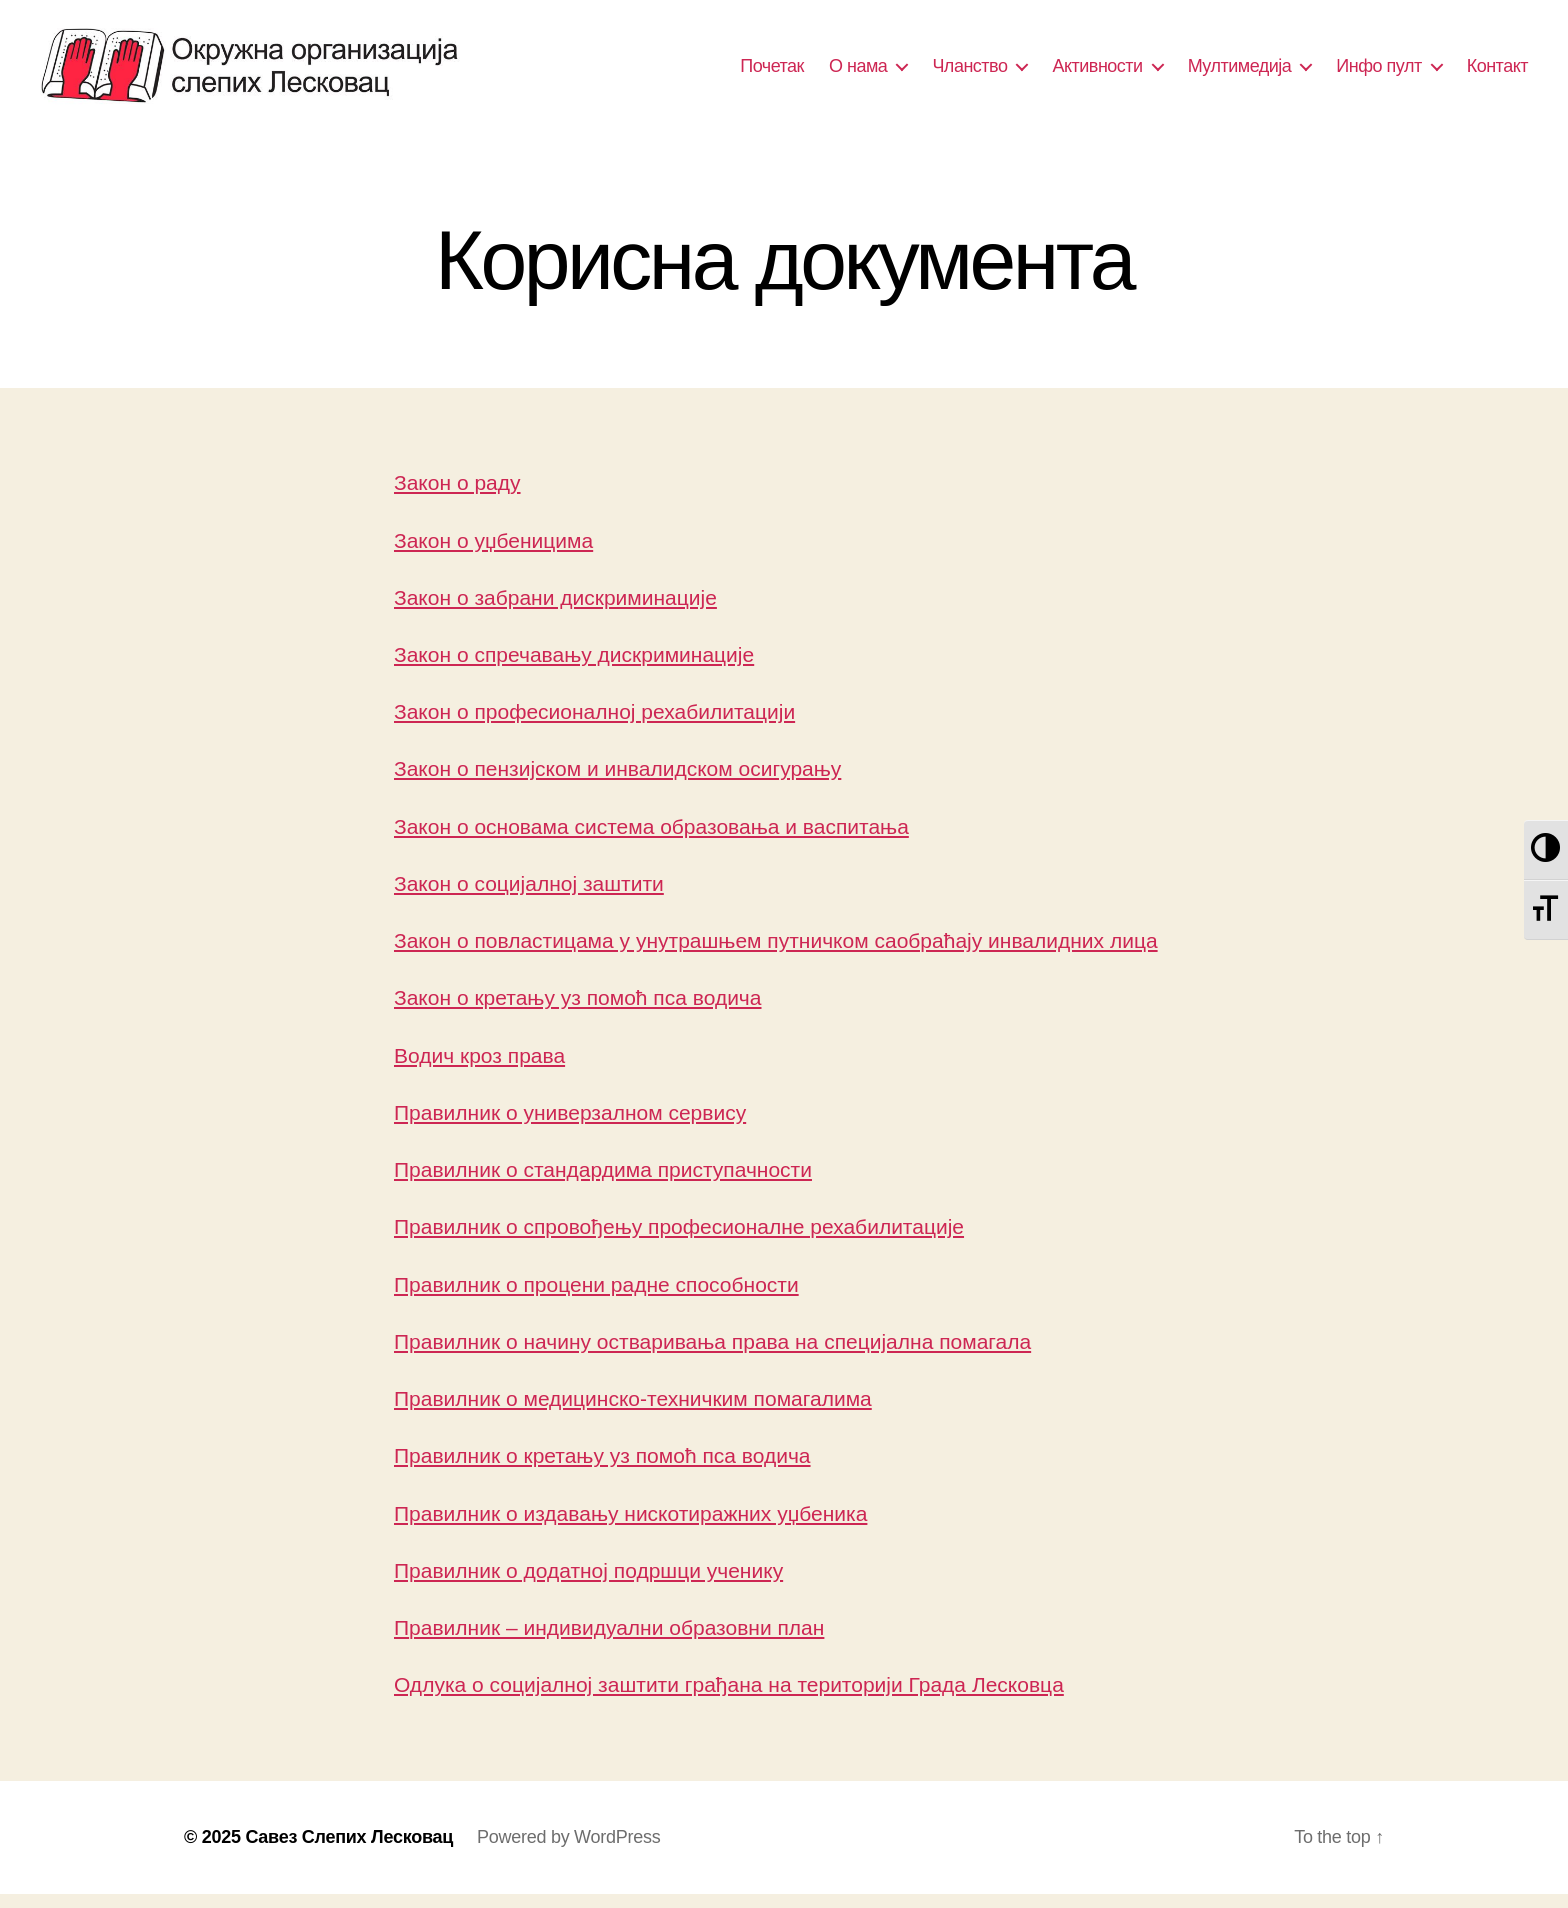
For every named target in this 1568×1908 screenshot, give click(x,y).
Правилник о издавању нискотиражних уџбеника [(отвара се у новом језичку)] (630, 1526)
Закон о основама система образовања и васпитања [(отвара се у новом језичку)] (651, 839)
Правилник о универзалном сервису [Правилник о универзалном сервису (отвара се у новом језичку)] (570, 1125)
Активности (1097, 72)
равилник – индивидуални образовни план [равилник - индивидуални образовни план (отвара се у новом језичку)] (616, 1640)
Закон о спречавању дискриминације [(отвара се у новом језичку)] (574, 667)
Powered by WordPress (568, 1851)
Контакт (1497, 72)
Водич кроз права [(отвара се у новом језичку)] (479, 1068)
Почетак (772, 72)
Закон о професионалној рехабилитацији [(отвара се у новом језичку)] (594, 725)
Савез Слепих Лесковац (349, 1851)
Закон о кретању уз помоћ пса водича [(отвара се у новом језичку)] (578, 1011)
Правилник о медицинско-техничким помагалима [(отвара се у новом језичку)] (633, 1411)
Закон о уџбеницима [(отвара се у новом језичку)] (493, 553)
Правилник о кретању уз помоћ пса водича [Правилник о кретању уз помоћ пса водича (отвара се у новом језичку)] (602, 1469)
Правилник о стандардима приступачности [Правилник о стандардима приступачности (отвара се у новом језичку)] (603, 1182)
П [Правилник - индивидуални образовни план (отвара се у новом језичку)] (401, 1640)
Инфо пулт (1378, 72)
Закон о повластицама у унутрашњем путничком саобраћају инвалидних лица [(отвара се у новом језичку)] (776, 954)
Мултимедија (1240, 72)
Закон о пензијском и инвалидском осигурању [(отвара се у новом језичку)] (617, 782)
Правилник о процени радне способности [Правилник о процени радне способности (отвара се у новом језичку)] (596, 1297)
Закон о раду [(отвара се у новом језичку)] (457, 496)
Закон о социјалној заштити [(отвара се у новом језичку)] (529, 896)
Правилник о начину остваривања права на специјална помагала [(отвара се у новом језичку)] (712, 1354)
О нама (858, 72)
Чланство (969, 72)
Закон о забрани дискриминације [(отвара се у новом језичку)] (555, 610)
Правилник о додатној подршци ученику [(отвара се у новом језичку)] (588, 1583)
